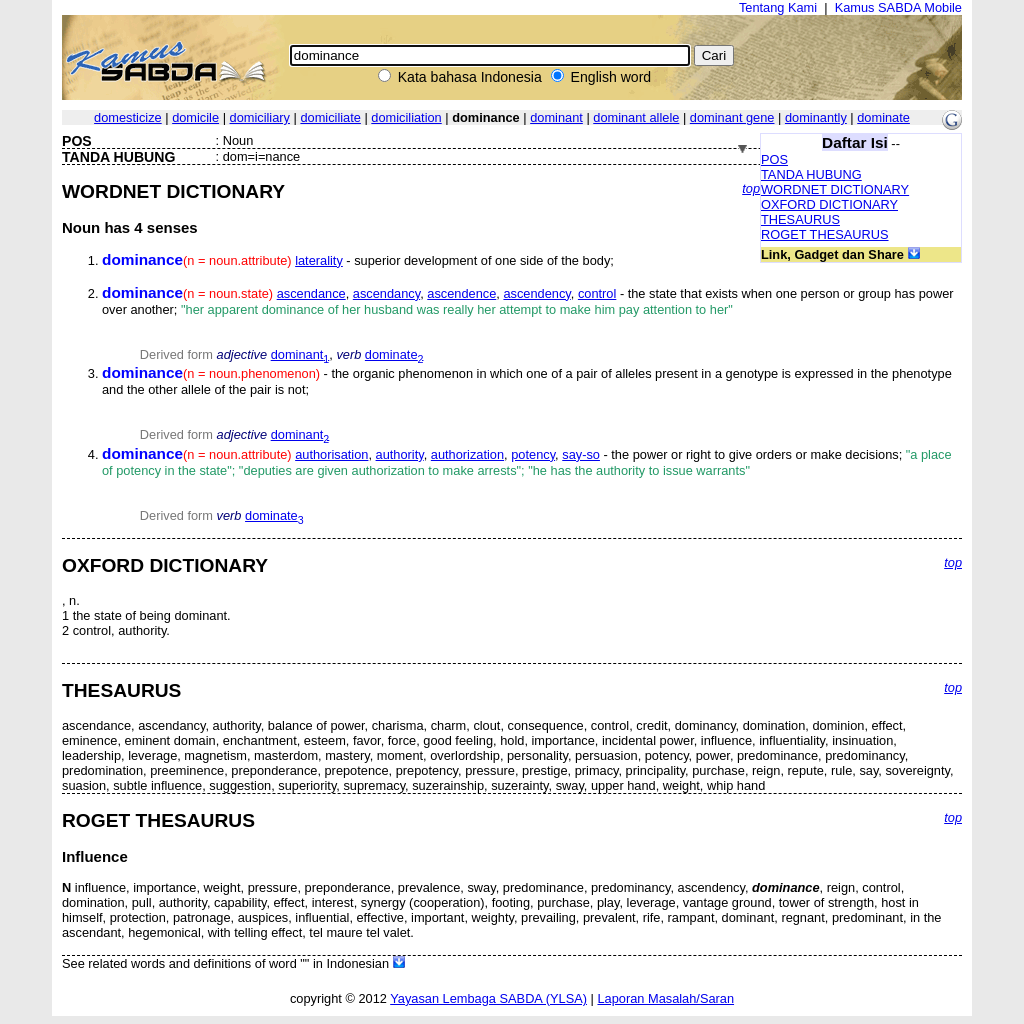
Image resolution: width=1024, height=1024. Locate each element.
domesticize (128, 117)
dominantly (816, 117)
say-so (581, 454)
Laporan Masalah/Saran (665, 998)
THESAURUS (800, 219)
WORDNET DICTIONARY (835, 189)
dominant (556, 117)
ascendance (311, 293)
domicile (195, 117)
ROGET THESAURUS (825, 234)
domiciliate (330, 117)
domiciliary (260, 117)
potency (533, 454)
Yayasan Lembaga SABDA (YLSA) (488, 998)
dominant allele (636, 117)
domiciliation (406, 117)
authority (400, 454)
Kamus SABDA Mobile (898, 7)
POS (774, 159)
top (751, 188)
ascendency (536, 293)
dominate (883, 117)
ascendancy (386, 293)
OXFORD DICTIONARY (829, 204)
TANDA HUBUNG (811, 174)
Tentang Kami (778, 7)
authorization (467, 454)
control (597, 293)
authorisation (331, 454)
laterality (319, 260)
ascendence (461, 293)
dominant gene (732, 117)
